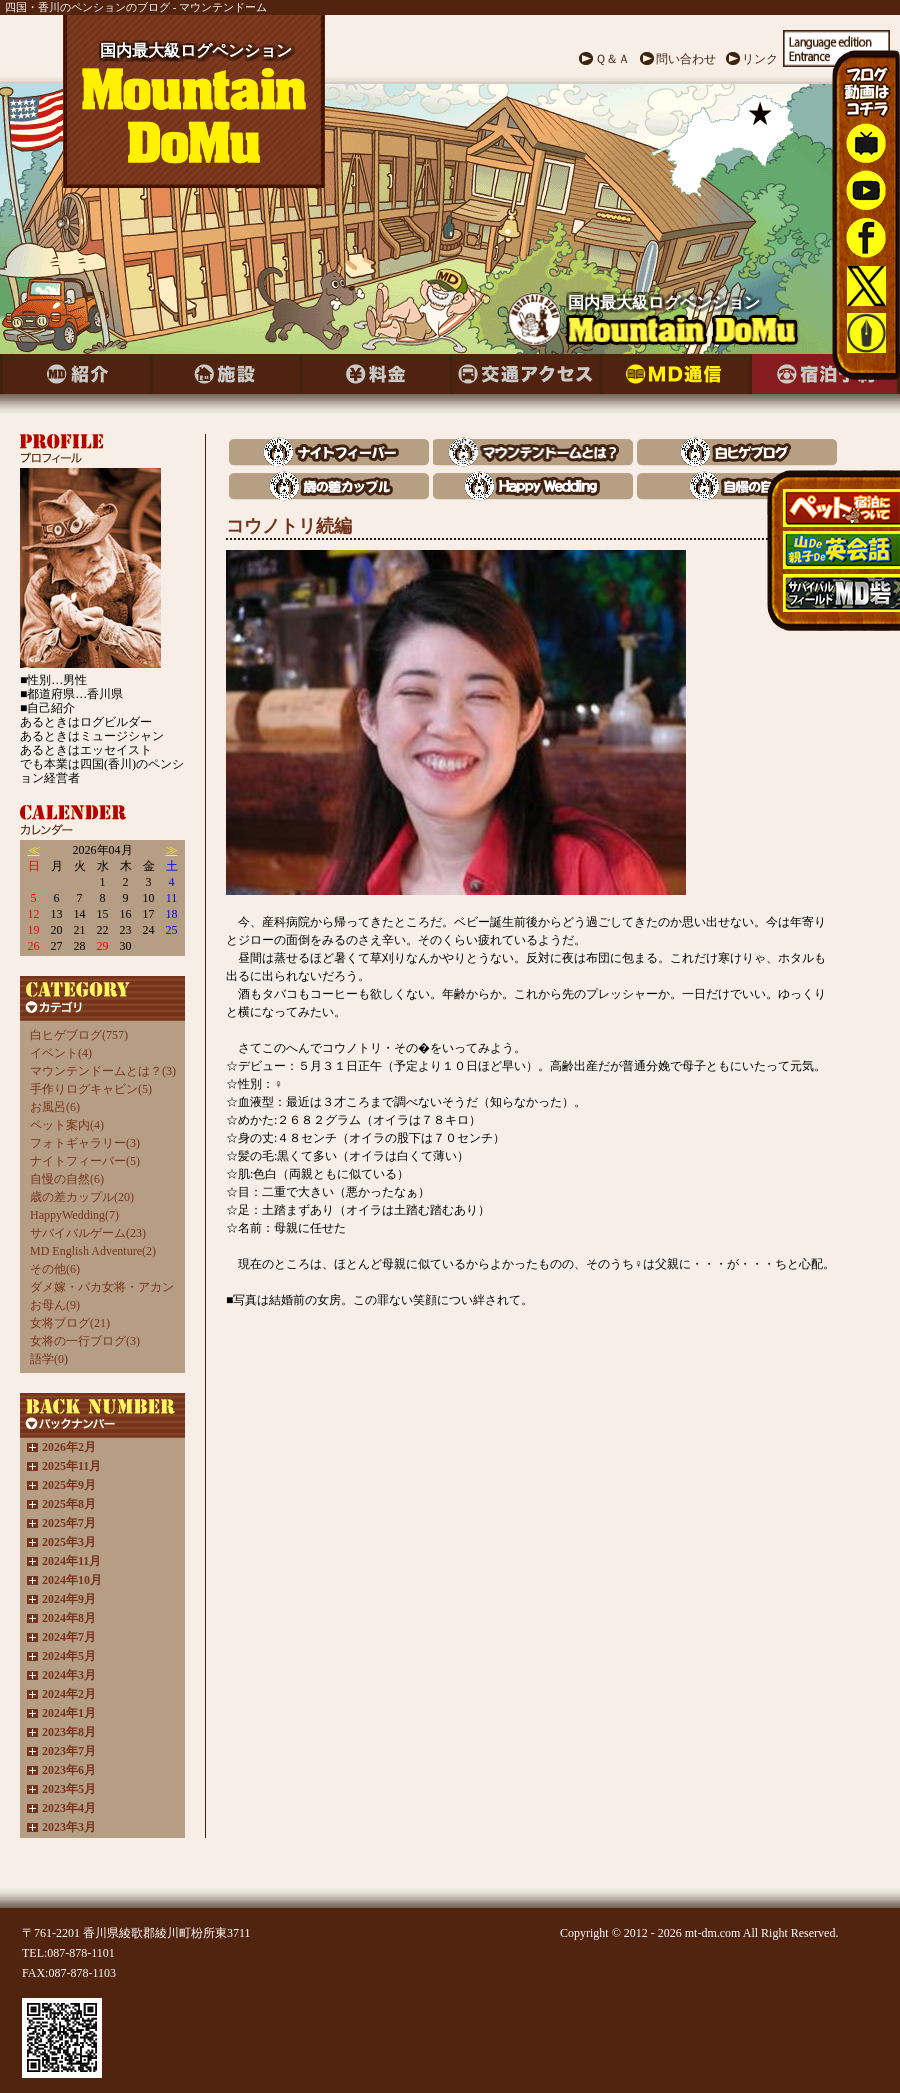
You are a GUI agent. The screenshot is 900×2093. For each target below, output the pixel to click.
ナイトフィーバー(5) (85, 1161)
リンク (760, 59)
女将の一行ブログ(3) (85, 1341)
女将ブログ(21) (70, 1323)
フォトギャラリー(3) (85, 1143)
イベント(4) (61, 1053)
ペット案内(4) (67, 1125)
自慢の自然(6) (67, 1179)
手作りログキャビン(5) (91, 1089)
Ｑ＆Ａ (612, 59)
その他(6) (55, 1269)
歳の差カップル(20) (82, 1197)
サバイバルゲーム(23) (88, 1233)
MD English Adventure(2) (93, 1251)
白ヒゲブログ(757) (79, 1035)
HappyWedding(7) (74, 1215)
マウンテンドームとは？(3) (103, 1071)
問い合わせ (686, 59)
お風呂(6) (55, 1107)
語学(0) (49, 1359)
